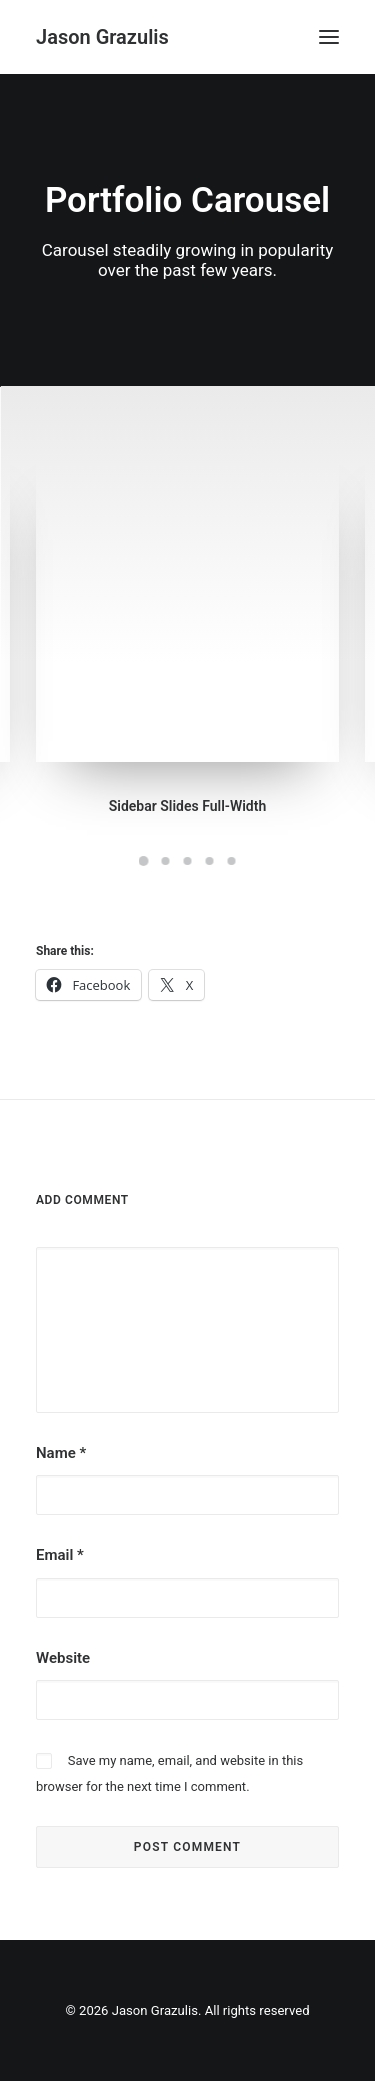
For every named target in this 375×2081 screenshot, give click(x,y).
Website (63, 1658)
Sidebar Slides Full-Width (188, 806)
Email (60, 1555)
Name (61, 1453)
